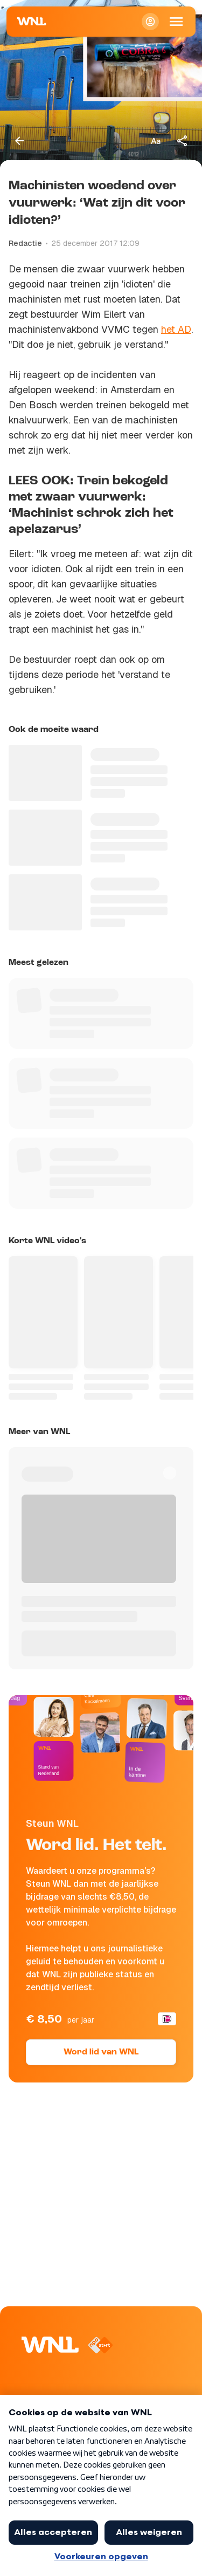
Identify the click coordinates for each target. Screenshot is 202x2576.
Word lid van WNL (101, 2052)
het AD (176, 329)
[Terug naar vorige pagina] (19, 141)
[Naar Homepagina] (31, 21)
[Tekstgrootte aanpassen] (155, 141)
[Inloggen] (150, 21)
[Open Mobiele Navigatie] (176, 21)
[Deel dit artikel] (182, 141)
